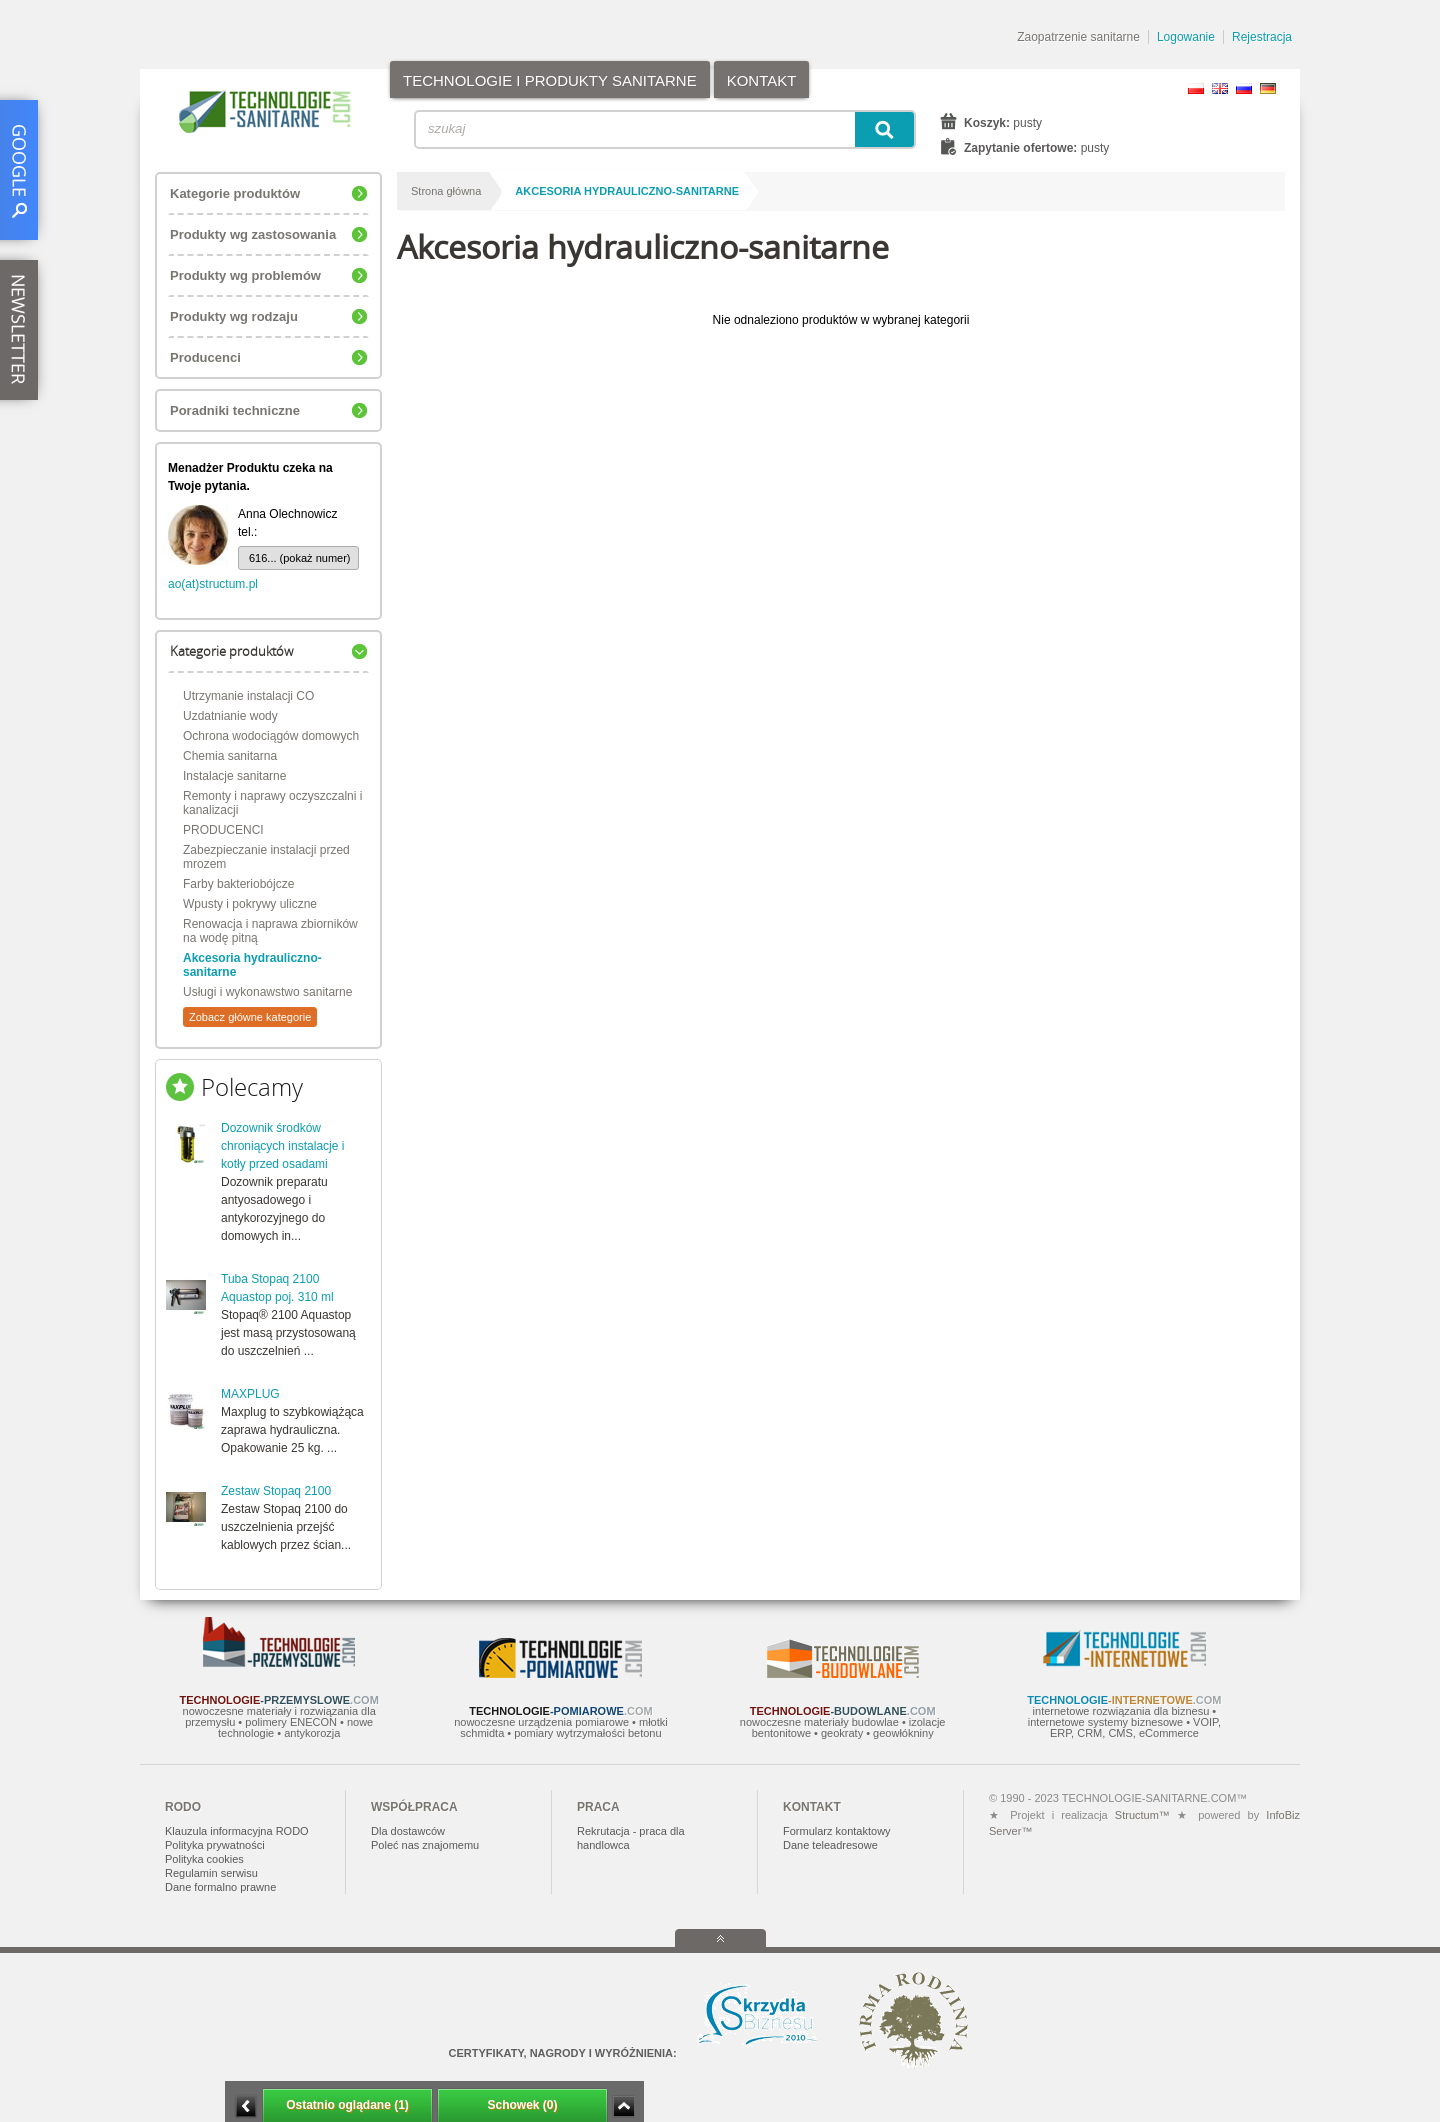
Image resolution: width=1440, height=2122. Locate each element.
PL (1196, 88)
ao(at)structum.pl (213, 584)
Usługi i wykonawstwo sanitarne (267, 992)
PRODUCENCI (223, 830)
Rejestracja (1262, 37)
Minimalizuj (246, 2106)
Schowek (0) (522, 2105)
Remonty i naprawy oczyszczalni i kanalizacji (272, 803)
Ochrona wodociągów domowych (271, 736)
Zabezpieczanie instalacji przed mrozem (266, 857)
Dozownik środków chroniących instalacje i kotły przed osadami (282, 1146)
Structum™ (1142, 1815)
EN (1220, 88)
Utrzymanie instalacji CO (248, 696)
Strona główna (446, 191)
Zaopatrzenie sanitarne (1078, 37)
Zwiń (623, 2106)
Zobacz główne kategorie (250, 1017)
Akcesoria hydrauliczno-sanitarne (252, 965)
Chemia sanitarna (230, 756)
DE (1268, 88)
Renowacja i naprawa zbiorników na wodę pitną (270, 931)
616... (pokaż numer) (300, 558)
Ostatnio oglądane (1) (347, 2105)
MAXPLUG (250, 1394)
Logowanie (1186, 37)
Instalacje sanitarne (234, 776)
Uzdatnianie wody (230, 716)
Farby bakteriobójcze (238, 884)
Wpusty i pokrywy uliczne (250, 904)
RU (1244, 88)
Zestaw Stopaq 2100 (276, 1491)
